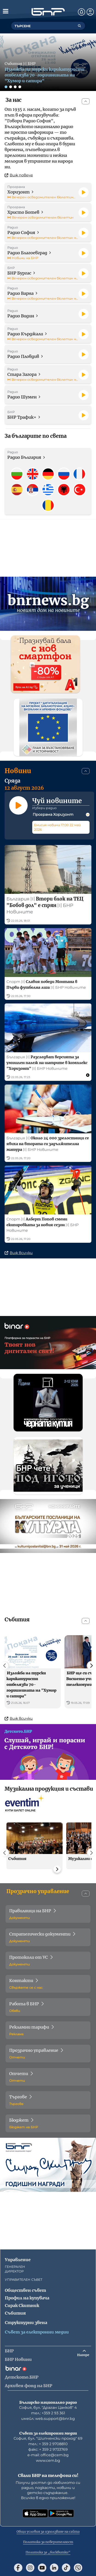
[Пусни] (84, 192)
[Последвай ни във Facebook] (18, 2567)
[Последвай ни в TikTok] (66, 2567)
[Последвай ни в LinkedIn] (54, 2567)
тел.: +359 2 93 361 (48, 2413)
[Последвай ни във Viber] (78, 2567)
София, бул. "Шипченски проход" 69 (48, 2438)
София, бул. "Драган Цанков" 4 (48, 2407)
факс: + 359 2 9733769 (48, 2449)
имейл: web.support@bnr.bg (48, 2418)
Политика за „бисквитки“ (48, 2552)
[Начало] (48, 12)
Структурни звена (26, 2322)
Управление (18, 2259)
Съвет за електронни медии (37, 2332)
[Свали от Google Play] (61, 2513)
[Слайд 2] (10, 86)
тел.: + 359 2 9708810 (48, 2444)
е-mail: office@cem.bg (48, 2455)
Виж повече (19, 175)
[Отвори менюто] (5, 11)
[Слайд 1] (6, 86)
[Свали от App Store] (35, 2513)
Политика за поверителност (48, 2542)
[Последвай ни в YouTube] (42, 2567)
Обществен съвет (25, 2290)
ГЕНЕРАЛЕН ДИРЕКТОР (15, 2269)
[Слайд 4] (19, 86)
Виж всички (19, 1253)
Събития (15, 2313)
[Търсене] (79, 25)
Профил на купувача (27, 2298)
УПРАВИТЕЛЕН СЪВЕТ (23, 2280)
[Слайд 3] (15, 86)
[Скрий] (86, 101)
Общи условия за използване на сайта (48, 2531)
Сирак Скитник (22, 2305)
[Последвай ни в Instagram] (30, 2567)
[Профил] (90, 12)
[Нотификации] (81, 12)
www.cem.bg (48, 2460)
